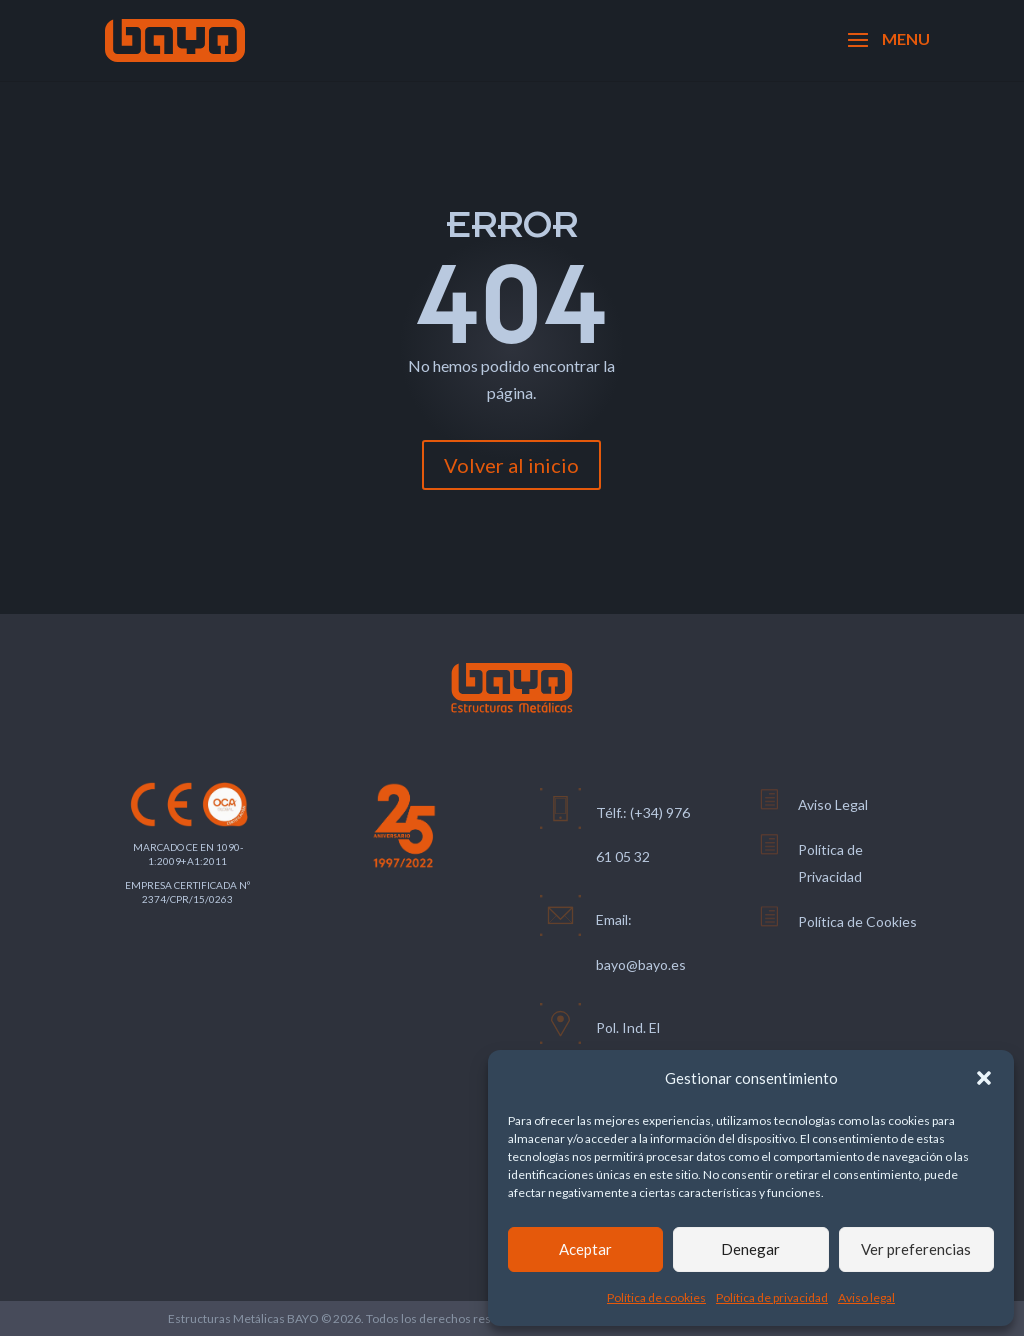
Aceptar (585, 1249)
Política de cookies (656, 1297)
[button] (984, 1078)
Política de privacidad (772, 1297)
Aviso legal (866, 1297)
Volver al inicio (511, 465)
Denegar (750, 1249)
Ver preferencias (916, 1249)
